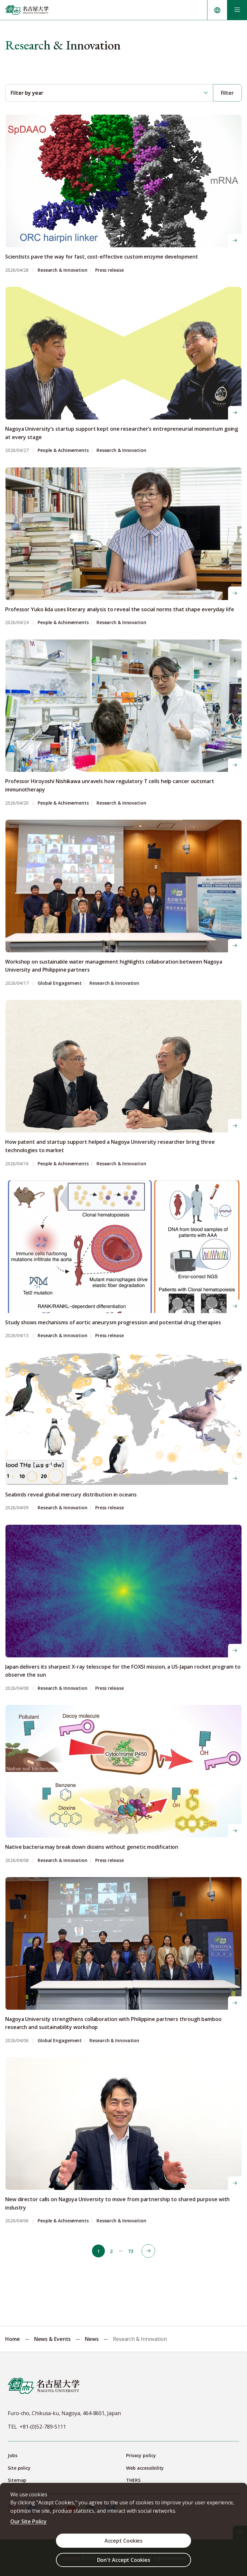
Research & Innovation (62, 268)
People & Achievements (63, 449)
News (92, 2337)
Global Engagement (60, 982)
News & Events (52, 2337)
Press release (109, 268)
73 (130, 2249)
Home (12, 2337)
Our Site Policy (28, 2521)
